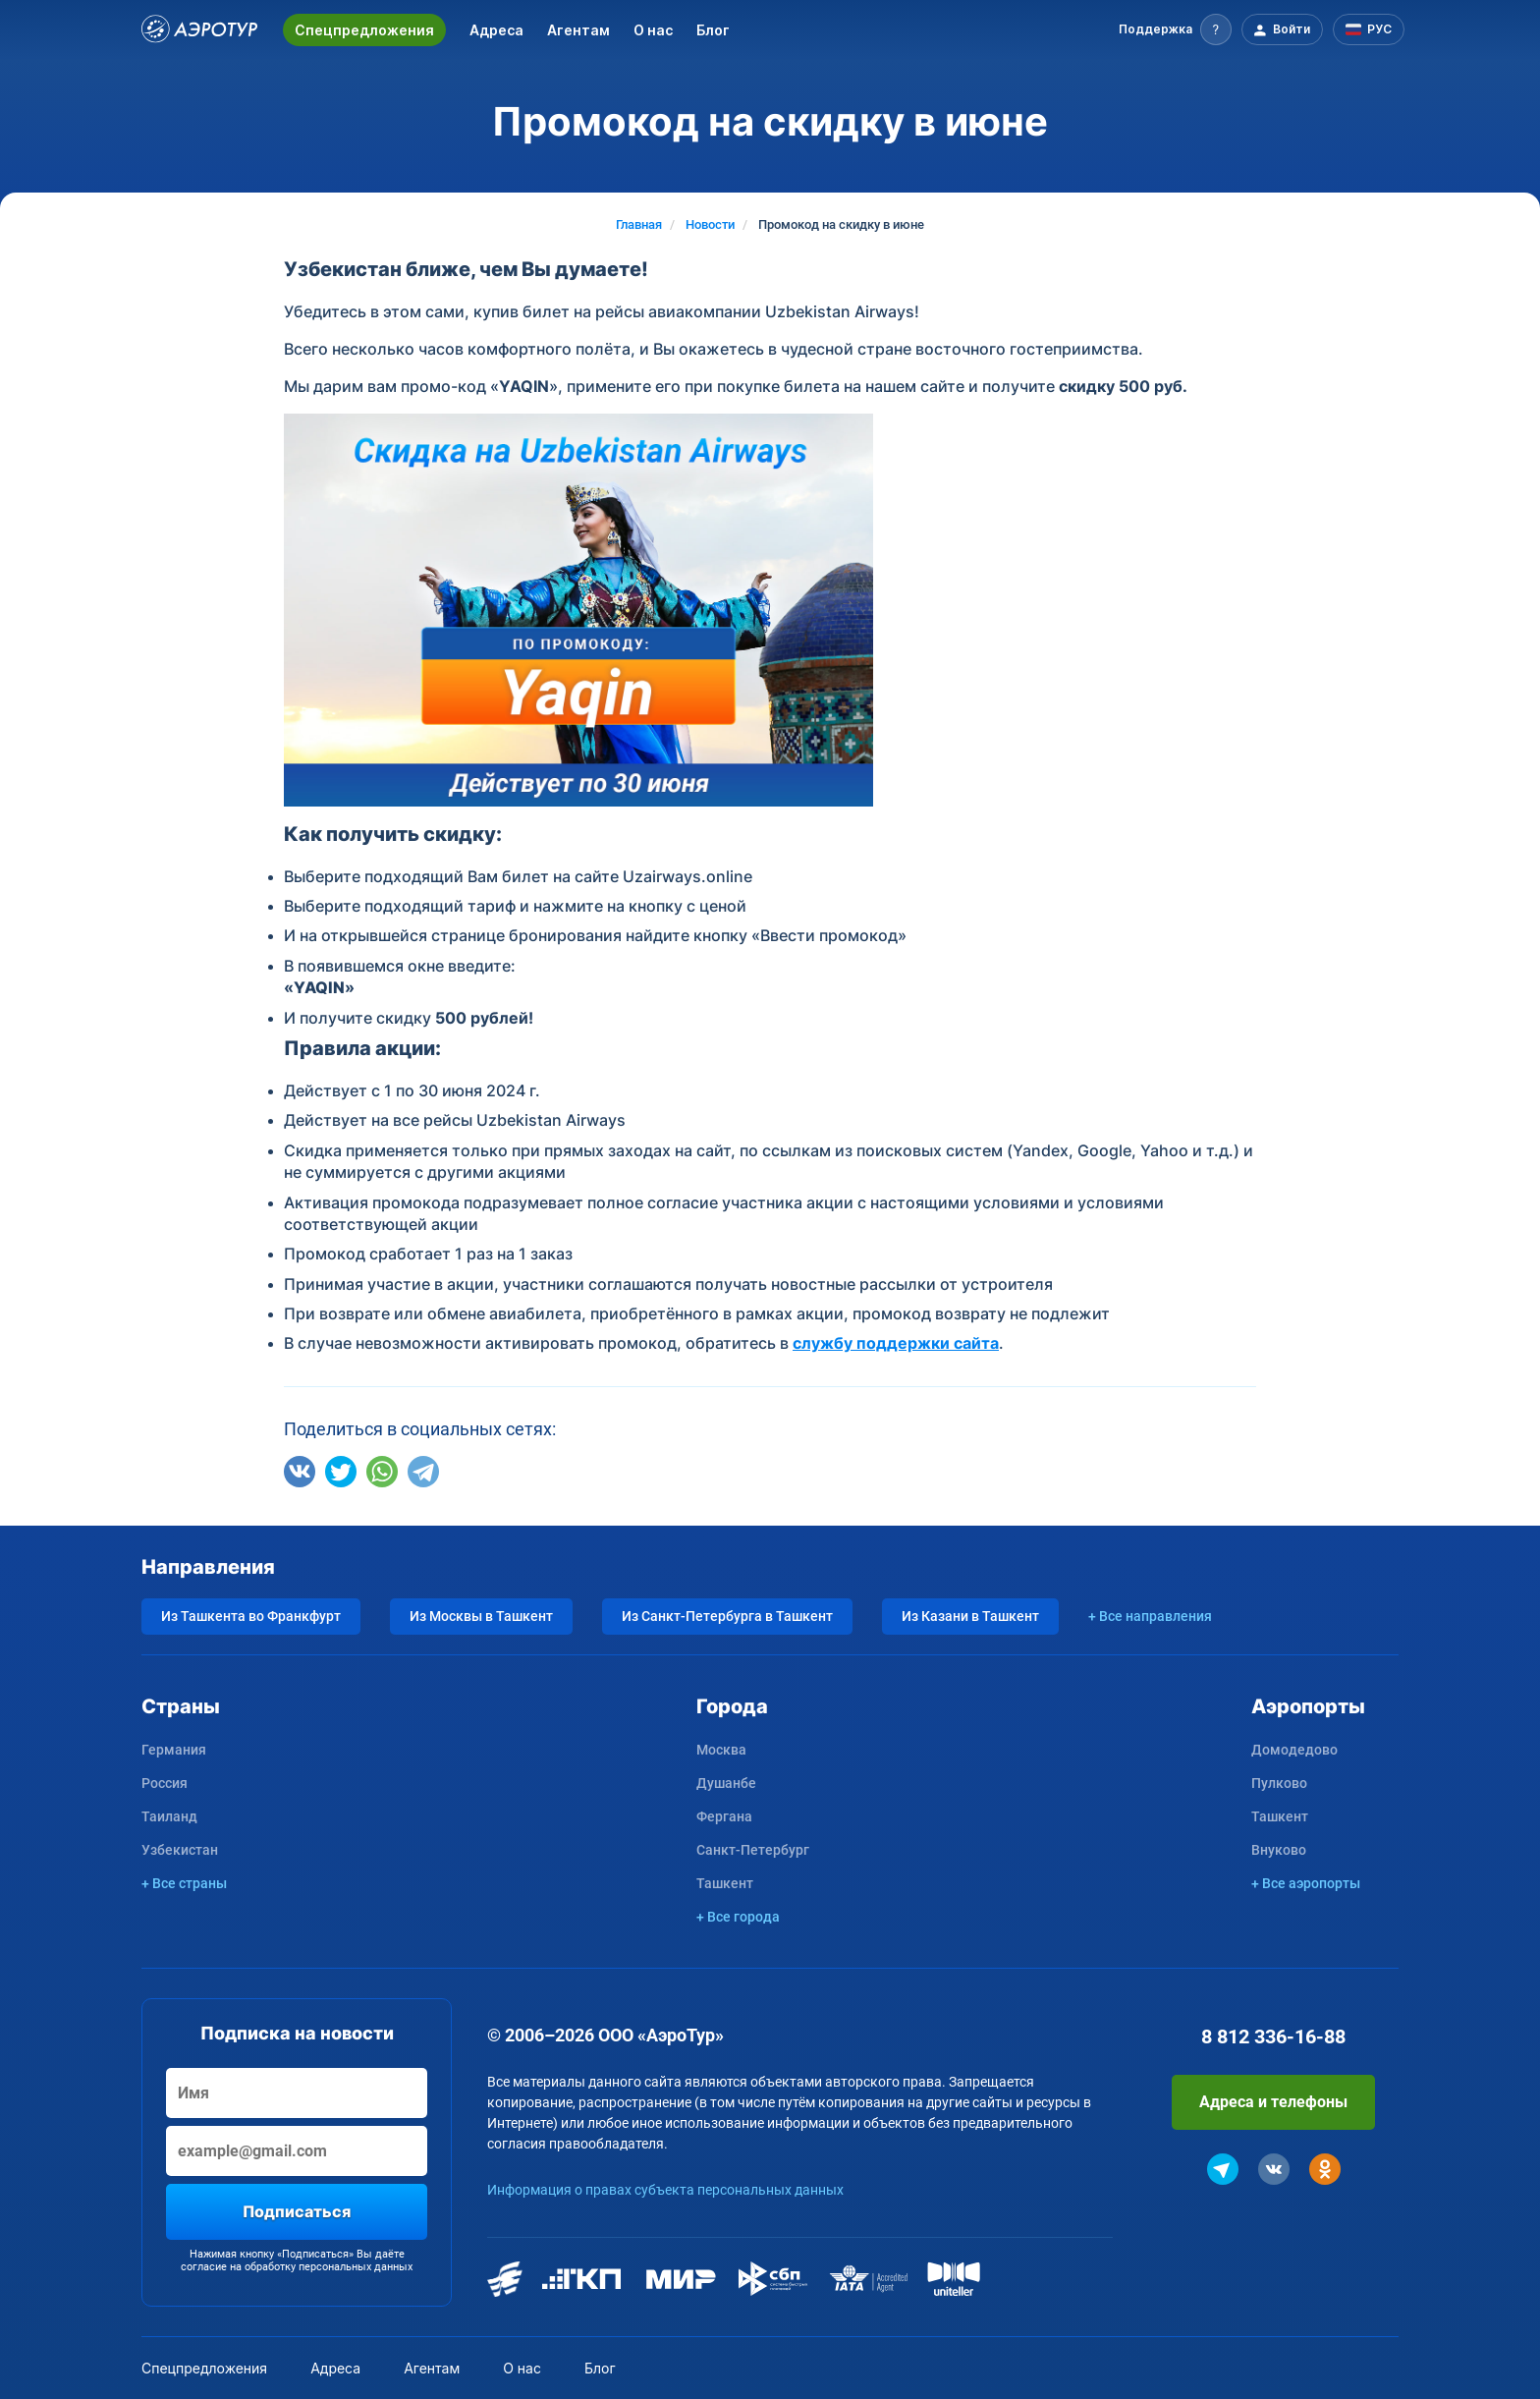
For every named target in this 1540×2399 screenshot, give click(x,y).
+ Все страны (184, 1883)
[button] (1175, 29)
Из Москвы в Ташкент (481, 1616)
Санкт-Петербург (752, 1850)
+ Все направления (1150, 1616)
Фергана (724, 1816)
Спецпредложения (364, 30)
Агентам (578, 30)
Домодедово (1294, 1749)
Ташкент (724, 1883)
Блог (713, 30)
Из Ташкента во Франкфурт (251, 1616)
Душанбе (726, 1783)
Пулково (1279, 1783)
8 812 (1273, 2036)
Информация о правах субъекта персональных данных (665, 2190)
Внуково (1278, 1850)
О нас (653, 30)
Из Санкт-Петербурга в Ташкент (727, 1616)
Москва (721, 1749)
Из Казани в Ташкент (970, 1616)
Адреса (496, 30)
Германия (173, 1749)
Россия (164, 1783)
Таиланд (169, 1816)
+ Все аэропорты (1305, 1883)
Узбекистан (179, 1850)
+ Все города (738, 1917)
